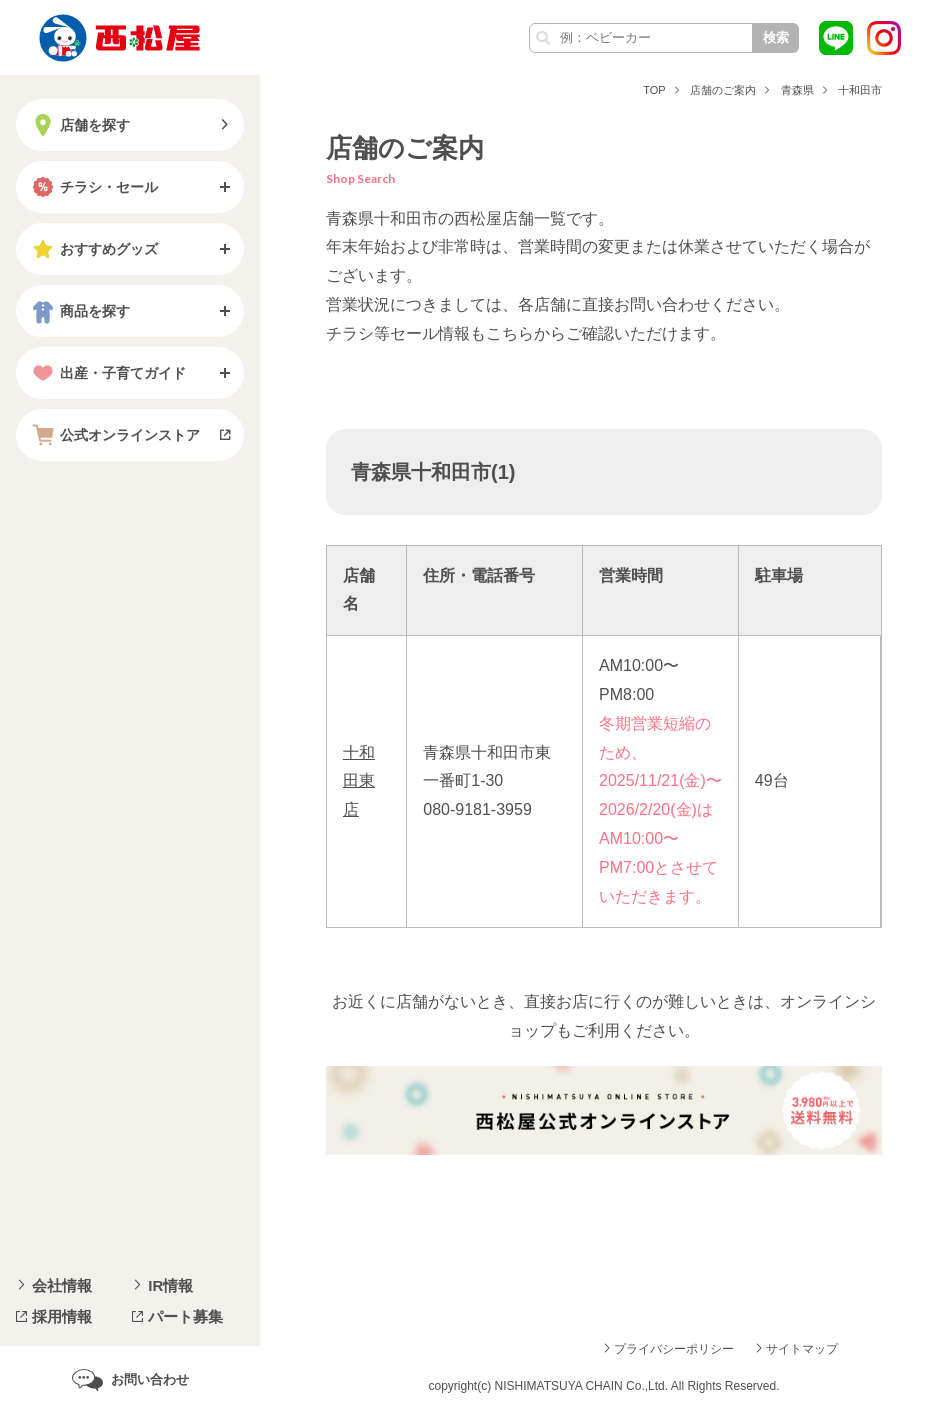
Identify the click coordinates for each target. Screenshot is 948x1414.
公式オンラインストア (114, 435)
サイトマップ (802, 1349)
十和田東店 (359, 781)
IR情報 (170, 1285)
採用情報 (62, 1316)
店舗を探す (79, 125)
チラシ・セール (93, 187)
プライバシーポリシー (674, 1349)
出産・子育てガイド (107, 373)
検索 (776, 37)
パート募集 (185, 1316)
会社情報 (62, 1285)
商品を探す (79, 311)
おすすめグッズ (93, 249)
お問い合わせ (150, 1379)
